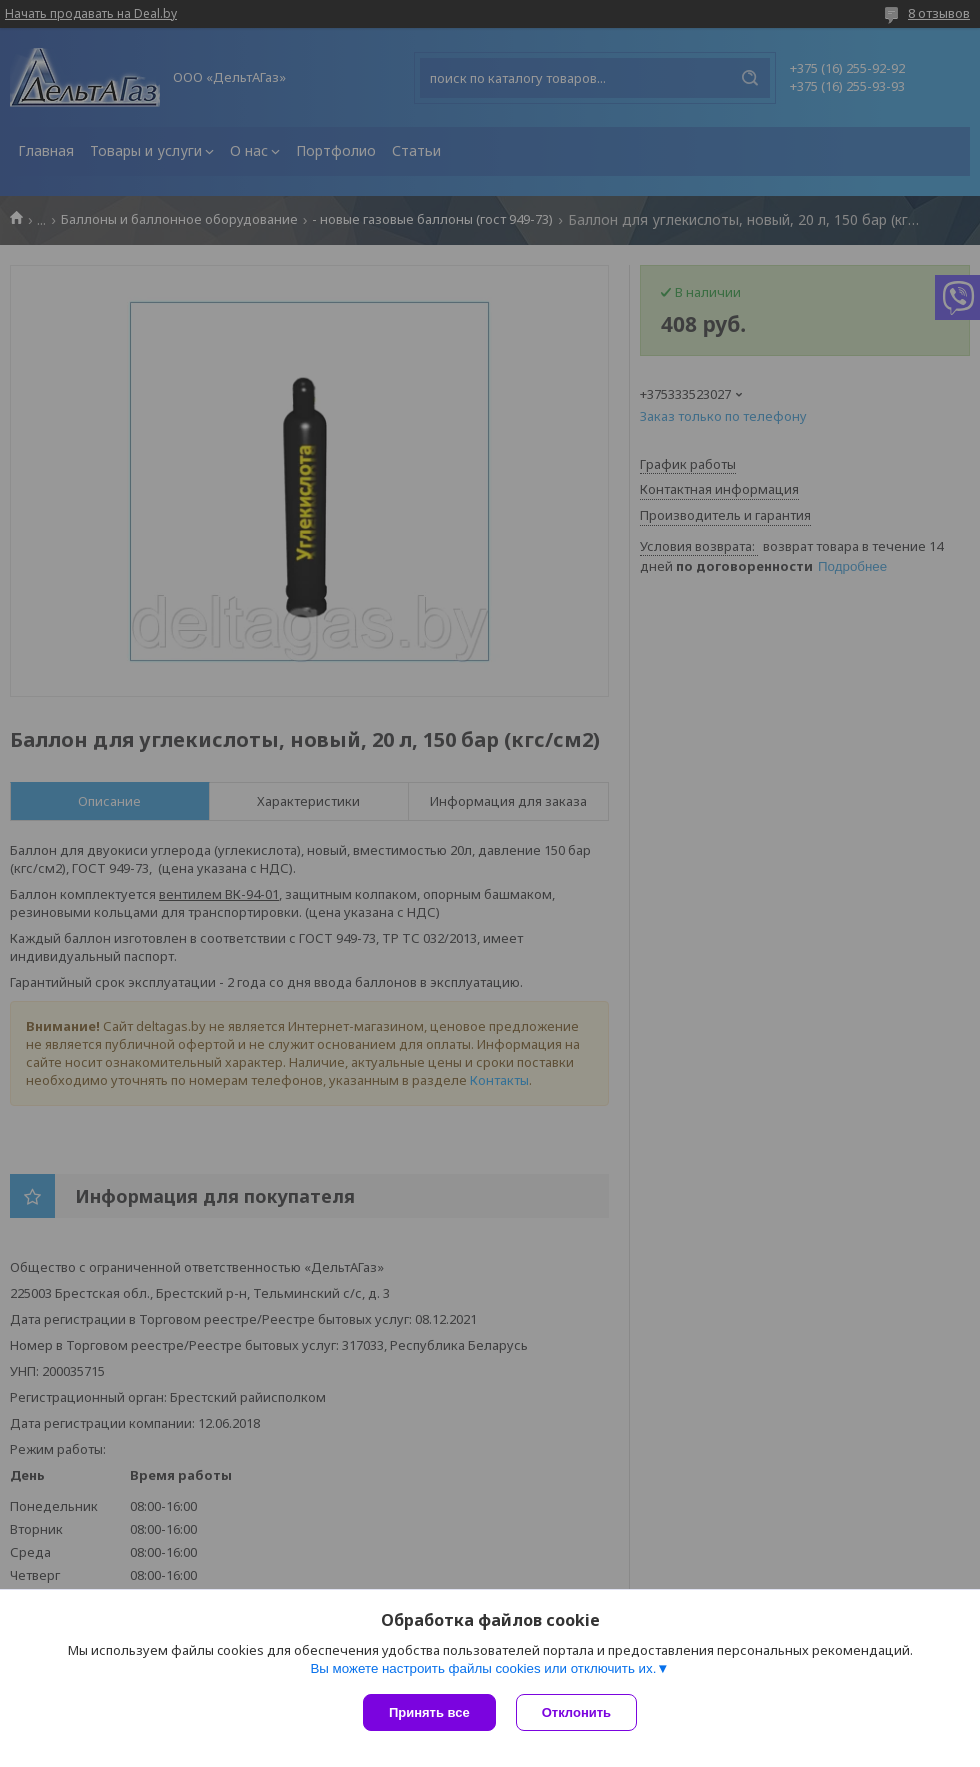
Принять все (429, 1712)
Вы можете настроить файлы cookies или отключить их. (483, 1668)
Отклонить (576, 1712)
